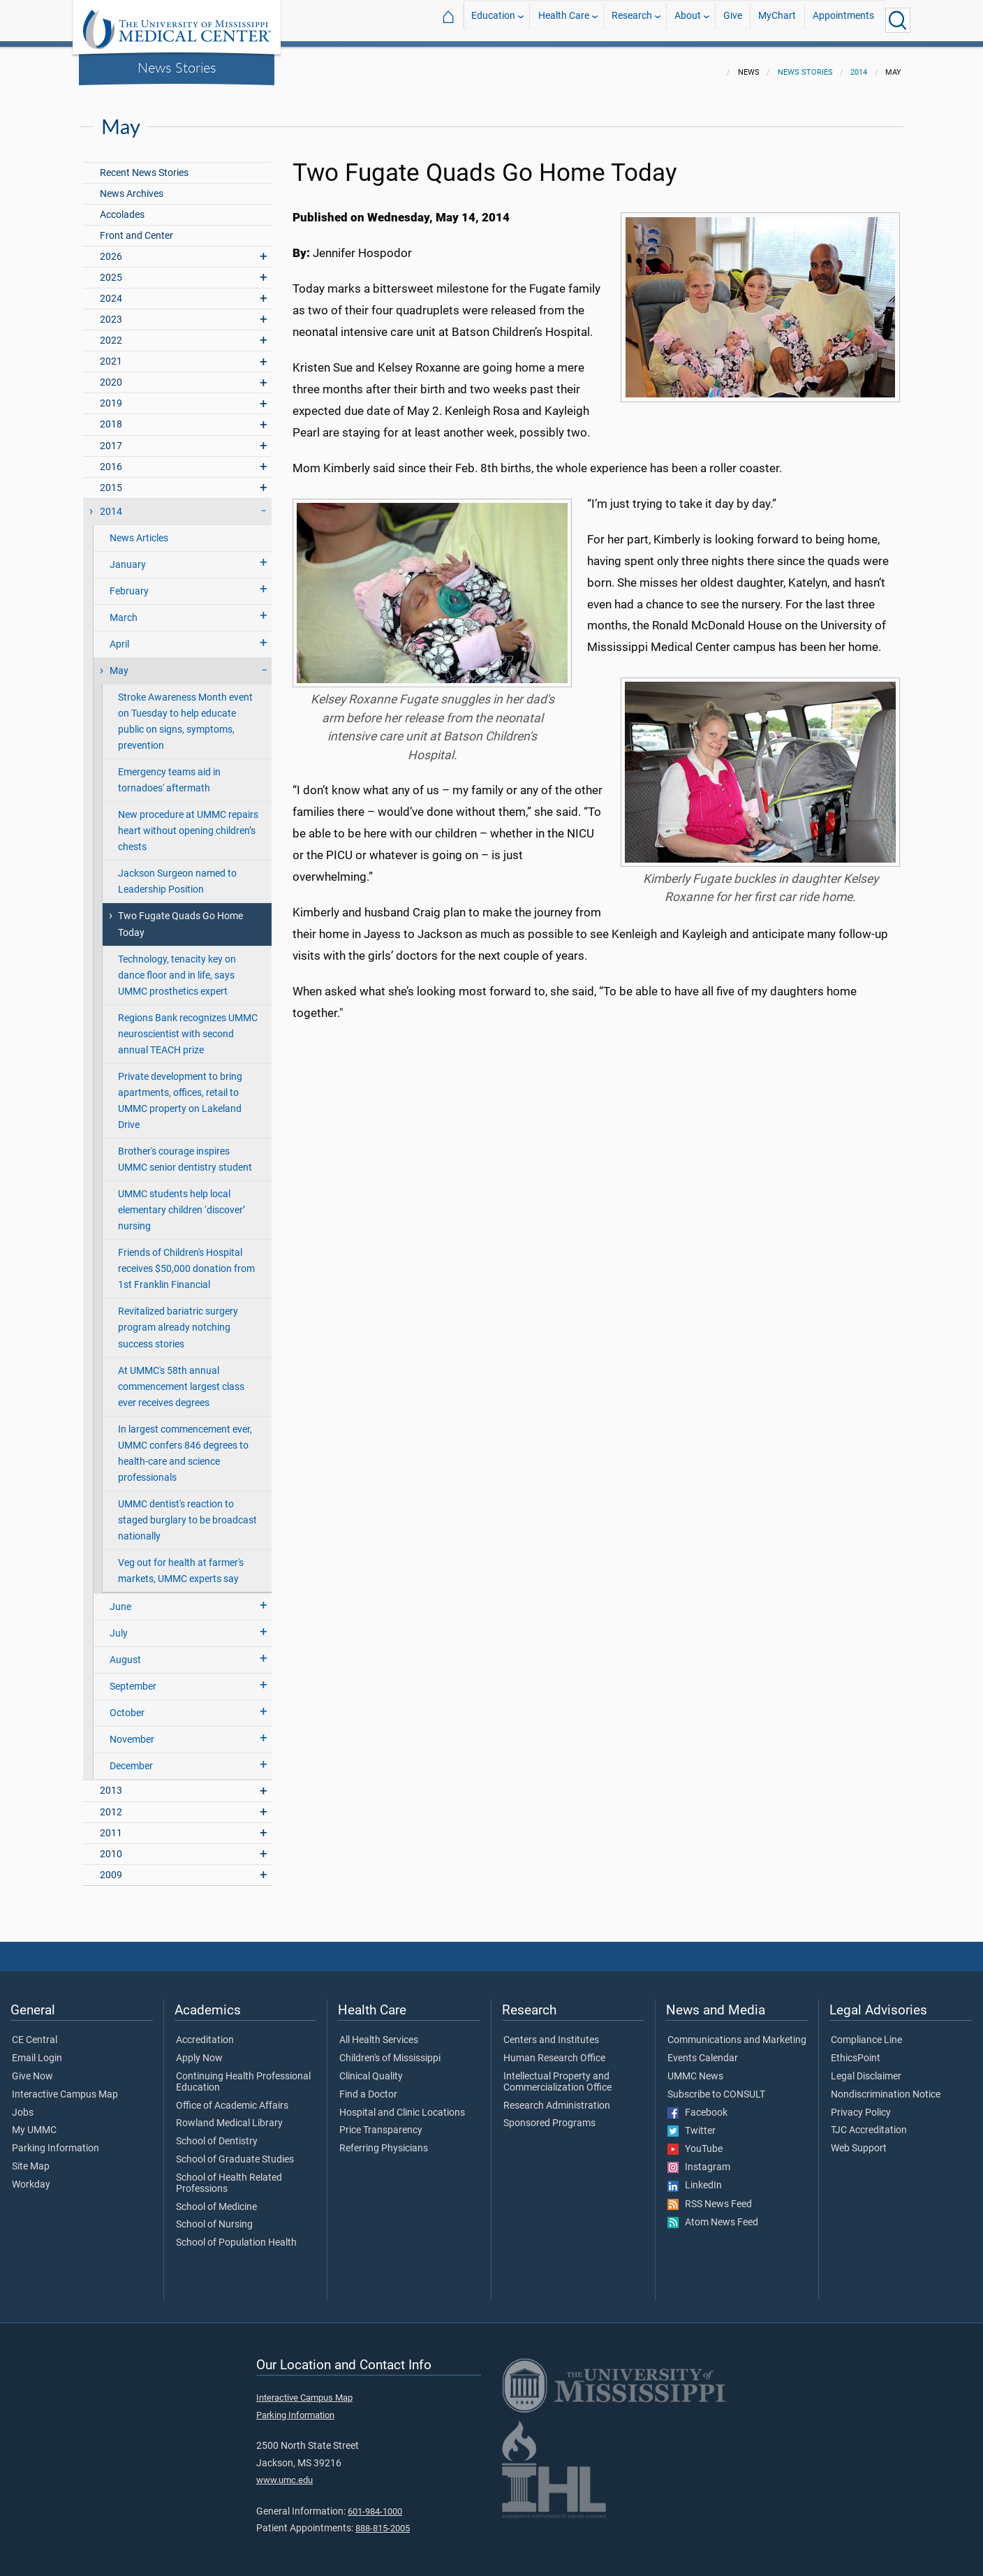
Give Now (32, 2068)
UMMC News (695, 2068)
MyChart (777, 20)
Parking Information (55, 2140)
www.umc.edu (284, 2471)
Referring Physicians (383, 2140)
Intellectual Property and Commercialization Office (557, 2074)
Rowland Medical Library (229, 2115)
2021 (111, 353)
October (127, 1705)
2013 (111, 1782)
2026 (111, 248)
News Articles (139, 530)
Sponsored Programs (549, 2115)
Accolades (122, 206)
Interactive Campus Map (65, 2086)
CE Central (34, 2031)
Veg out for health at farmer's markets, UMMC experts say (181, 1562)
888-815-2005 (382, 2520)
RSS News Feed (709, 2196)
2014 (858, 63)
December (131, 1758)
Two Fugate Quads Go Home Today (180, 916)
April (119, 636)
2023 (111, 311)
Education (493, 20)
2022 (111, 332)
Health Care (563, 20)
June (120, 1598)
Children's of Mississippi (390, 2050)
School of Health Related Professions (229, 2175)
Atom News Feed (712, 2214)
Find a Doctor (368, 2086)
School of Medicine (216, 2198)
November (132, 1731)
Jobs (23, 2104)
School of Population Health (236, 2234)
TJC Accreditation (869, 2122)
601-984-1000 (375, 2503)
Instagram (698, 2159)
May (119, 662)
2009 (111, 1867)
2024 (111, 290)
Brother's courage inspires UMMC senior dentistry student (185, 1151)
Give (732, 20)
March (124, 609)
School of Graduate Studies (235, 2151)
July (119, 1625)
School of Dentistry (217, 2133)
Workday (31, 2176)
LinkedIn (694, 2177)
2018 (111, 416)
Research (632, 20)
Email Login (37, 2050)
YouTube (695, 2140)
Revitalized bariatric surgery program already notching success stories (178, 1319)
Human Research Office (554, 2050)
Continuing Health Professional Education (243, 2074)
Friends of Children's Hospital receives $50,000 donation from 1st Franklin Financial (186, 1260)
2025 (111, 269)
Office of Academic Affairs (232, 2097)
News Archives (131, 185)
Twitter (691, 2122)
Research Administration (556, 2097)
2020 (111, 374)
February (129, 583)
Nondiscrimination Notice (885, 2086)
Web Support (859, 2140)
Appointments (843, 20)
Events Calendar (702, 2050)
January (128, 556)
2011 (111, 1825)
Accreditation (205, 2031)
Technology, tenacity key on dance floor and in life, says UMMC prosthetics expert (177, 967)
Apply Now (199, 2050)
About (687, 20)
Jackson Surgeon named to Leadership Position (177, 873)
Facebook (697, 2104)
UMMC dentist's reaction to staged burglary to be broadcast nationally (187, 1512)
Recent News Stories (144, 164)
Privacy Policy (861, 2104)
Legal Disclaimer (866, 2068)
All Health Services (378, 2031)
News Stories (177, 67)
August (125, 1651)
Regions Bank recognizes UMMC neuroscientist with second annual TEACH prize (188, 1026)
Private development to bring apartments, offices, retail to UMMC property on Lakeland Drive (180, 1092)
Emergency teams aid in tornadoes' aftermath (169, 772)
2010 (111, 1846)
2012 (111, 1804)
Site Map (31, 2158)
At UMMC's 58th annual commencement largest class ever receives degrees (181, 1378)
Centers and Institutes (551, 2031)
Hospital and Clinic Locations (402, 2104)
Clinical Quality (371, 2068)
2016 (111, 458)
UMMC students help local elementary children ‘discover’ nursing (181, 1202)
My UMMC (34, 2122)
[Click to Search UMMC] (897, 20)
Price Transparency (380, 2122)
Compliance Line (866, 2031)
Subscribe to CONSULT (716, 2086)
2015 (111, 479)
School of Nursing (214, 2216)
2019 (111, 395)
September (133, 1678)
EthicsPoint (855, 2050)
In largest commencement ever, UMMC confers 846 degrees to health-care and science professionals (185, 1445)
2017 (111, 438)
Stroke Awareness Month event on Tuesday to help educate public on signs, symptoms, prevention (185, 713)
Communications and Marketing (736, 2031)
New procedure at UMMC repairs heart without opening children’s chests (188, 822)
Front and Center (136, 227)
